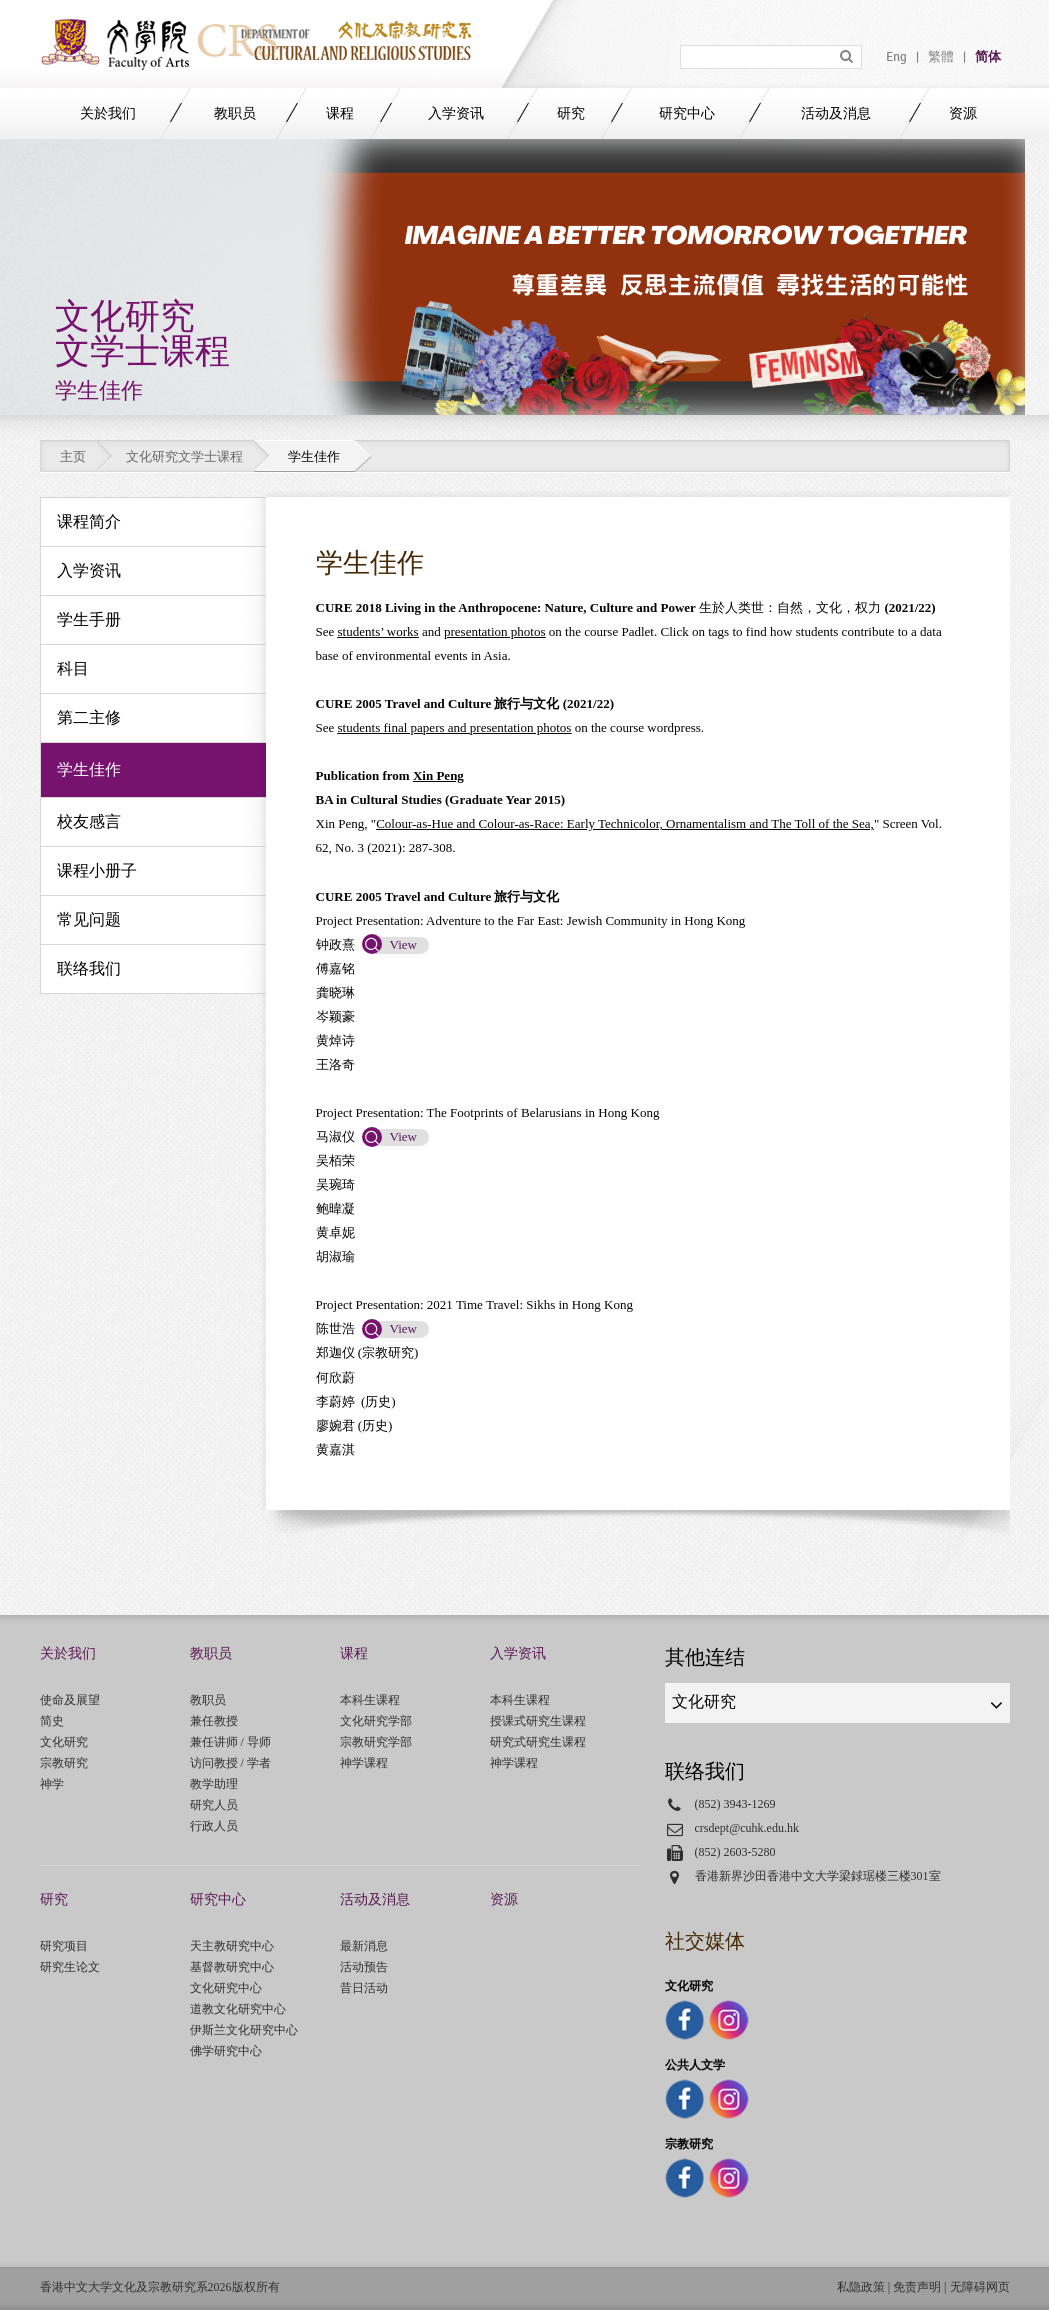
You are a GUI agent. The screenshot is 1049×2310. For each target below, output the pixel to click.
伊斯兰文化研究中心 (244, 2030)
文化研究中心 (226, 1988)
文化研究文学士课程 (184, 456)
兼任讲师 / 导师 (230, 1742)
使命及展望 (70, 1700)
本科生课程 (370, 1700)
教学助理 (214, 1784)
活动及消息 (836, 113)
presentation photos (495, 631)
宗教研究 (64, 1763)
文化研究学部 (376, 1721)
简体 (988, 57)
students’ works (378, 631)
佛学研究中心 (226, 2051)
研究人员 (214, 1805)
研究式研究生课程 (538, 1742)
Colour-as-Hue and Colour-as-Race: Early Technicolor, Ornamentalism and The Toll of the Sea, (625, 823)
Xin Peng (438, 775)
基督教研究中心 (232, 1967)
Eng (896, 57)
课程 (340, 113)
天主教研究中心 (232, 1946)
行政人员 (214, 1826)
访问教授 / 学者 (230, 1763)
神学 (52, 1784)
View (403, 944)
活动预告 (364, 1967)
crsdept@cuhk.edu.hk (747, 1828)
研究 (571, 113)
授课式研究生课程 (538, 1721)
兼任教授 (214, 1721)
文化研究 (64, 1742)
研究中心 (687, 113)
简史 (52, 1721)
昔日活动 (364, 1988)
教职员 (235, 113)
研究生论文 (70, 1967)
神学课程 (364, 1763)
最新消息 (364, 1946)
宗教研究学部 (376, 1742)
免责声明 (917, 2287)
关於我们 (108, 113)
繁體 (941, 57)
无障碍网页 (980, 2287)
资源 (963, 113)
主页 (73, 456)
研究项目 (64, 1946)
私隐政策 (861, 2287)
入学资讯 (456, 113)
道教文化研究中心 (238, 2009)
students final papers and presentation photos (455, 727)
